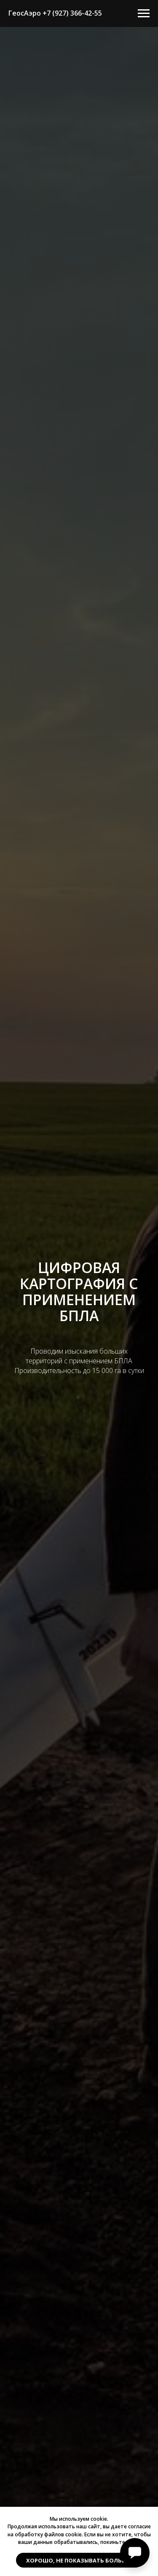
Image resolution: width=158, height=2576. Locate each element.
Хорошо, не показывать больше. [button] (79, 2560)
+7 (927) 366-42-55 (72, 13)
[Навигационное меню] (144, 13)
